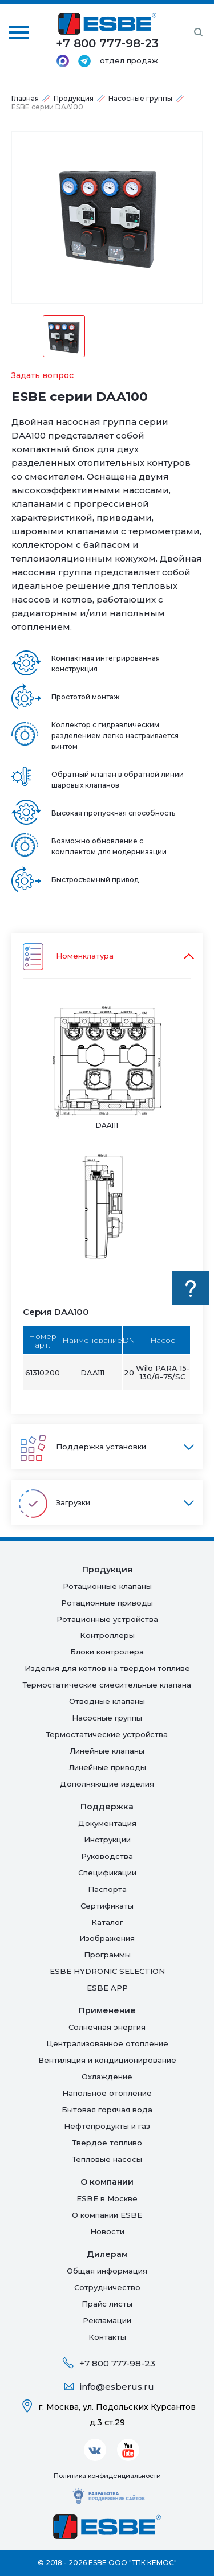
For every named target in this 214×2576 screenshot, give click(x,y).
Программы (107, 1954)
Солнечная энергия (107, 2027)
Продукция (74, 98)
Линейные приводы (107, 1767)
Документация (107, 1823)
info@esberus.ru (117, 2386)
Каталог (107, 1922)
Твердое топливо (107, 2142)
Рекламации (107, 2320)
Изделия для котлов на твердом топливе (107, 1668)
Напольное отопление (107, 2093)
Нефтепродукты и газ (107, 2126)
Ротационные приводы (107, 1602)
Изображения (107, 1938)
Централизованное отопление (107, 2043)
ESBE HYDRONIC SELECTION (107, 1971)
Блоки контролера (107, 1651)
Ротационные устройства (107, 1619)
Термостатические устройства (107, 1734)
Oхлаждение (107, 2076)
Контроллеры (107, 1635)
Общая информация (107, 2270)
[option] (107, 217)
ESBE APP (107, 1987)
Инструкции (107, 1839)
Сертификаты (107, 1905)
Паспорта (107, 1889)
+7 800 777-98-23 (117, 2363)
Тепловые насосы (107, 2159)
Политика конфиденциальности (107, 2476)
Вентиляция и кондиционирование (107, 2060)
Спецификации (107, 1872)
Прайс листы (107, 2303)
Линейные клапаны (107, 1750)
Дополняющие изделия (107, 1783)
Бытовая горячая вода (107, 2109)
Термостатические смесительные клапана (107, 1684)
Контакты (107, 2336)
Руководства (107, 1856)
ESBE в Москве (107, 2198)
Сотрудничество (107, 2287)
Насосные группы (140, 98)
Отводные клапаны (107, 1701)
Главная (25, 98)
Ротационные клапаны (107, 1586)
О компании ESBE (107, 2214)
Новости (107, 2231)
